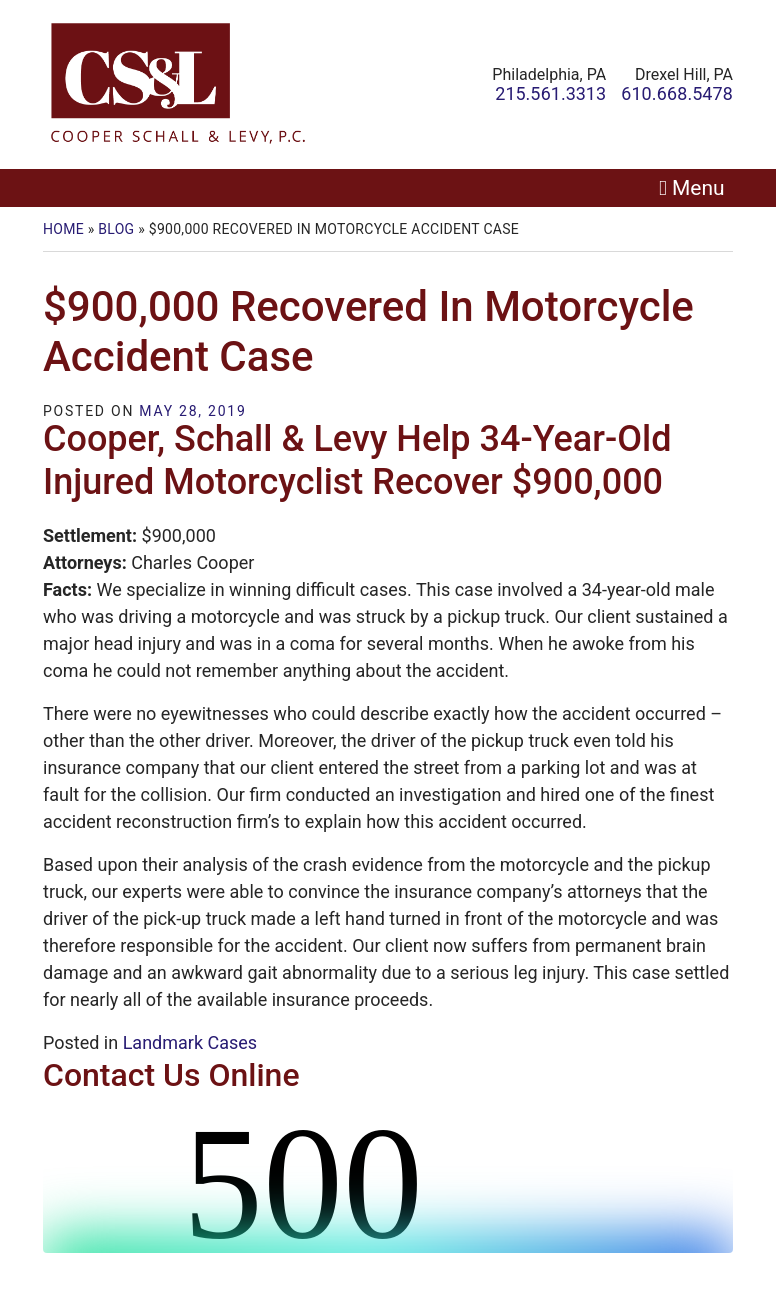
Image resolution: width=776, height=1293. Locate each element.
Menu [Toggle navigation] (698, 188)
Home (63, 229)
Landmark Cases (190, 1042)
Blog (116, 229)
